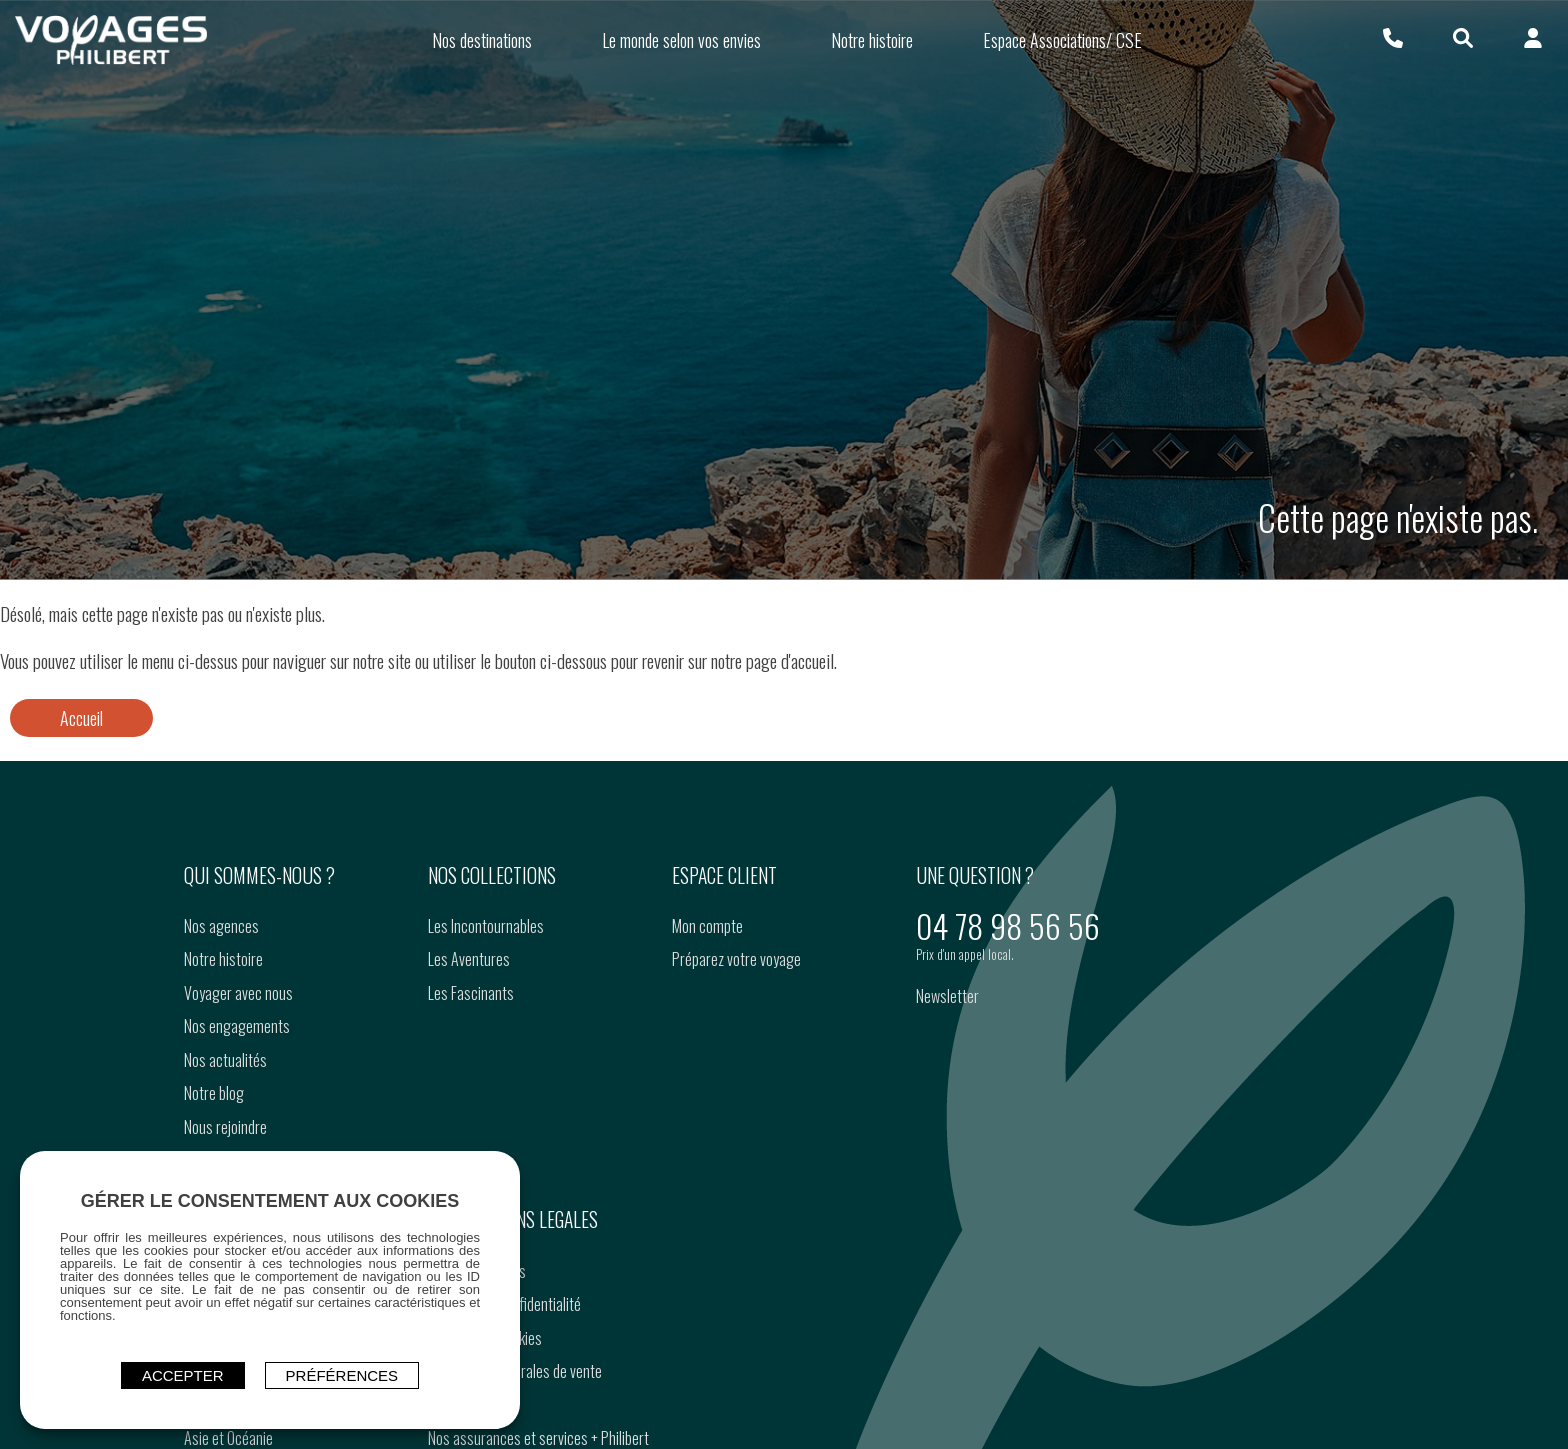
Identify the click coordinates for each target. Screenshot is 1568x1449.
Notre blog (214, 1093)
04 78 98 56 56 (1008, 925)
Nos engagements (237, 1026)
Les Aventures (469, 959)
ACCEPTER (183, 1375)
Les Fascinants (471, 993)
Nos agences (221, 926)
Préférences (342, 1375)
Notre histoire (223, 959)
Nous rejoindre (225, 1127)
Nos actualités (225, 1060)
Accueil (81, 718)
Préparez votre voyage (736, 959)
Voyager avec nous (238, 993)
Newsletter (947, 996)
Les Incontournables (486, 926)
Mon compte (707, 926)
